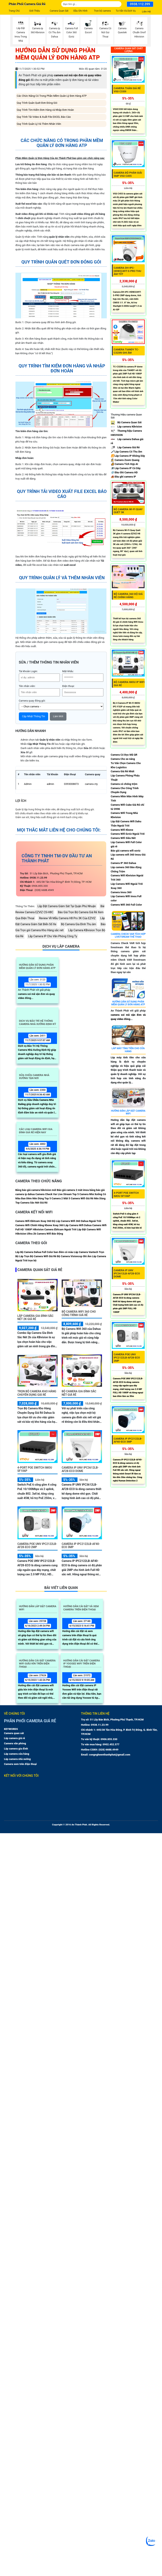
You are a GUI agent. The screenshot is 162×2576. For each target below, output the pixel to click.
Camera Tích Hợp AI (124, 464)
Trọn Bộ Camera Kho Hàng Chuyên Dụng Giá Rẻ (36, 1393)
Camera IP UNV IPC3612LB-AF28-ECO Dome (80, 1469)
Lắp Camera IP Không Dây (128, 455)
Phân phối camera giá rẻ (27, 4)
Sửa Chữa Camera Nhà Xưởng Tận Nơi (34, 1077)
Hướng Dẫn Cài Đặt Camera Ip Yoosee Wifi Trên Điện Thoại (81, 1662)
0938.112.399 (140, 4)
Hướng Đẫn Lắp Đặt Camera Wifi (37, 1608)
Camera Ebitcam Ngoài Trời (60, 1229)
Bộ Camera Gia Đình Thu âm (78, 924)
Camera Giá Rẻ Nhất (122, 771)
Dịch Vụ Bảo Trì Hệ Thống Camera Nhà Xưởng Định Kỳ (37, 1022)
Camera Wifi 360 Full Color (126, 904)
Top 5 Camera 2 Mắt (56, 1198)
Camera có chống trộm (124, 783)
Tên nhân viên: (39, 691)
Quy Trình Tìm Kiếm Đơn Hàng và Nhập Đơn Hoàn (45, 109)
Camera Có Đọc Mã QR (124, 754)
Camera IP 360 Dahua (123, 863)
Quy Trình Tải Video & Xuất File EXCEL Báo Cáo (44, 116)
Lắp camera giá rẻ (14, 1738)
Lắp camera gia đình (16, 1748)
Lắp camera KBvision (126, 426)
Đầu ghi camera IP (123, 476)
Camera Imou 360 (121, 892)
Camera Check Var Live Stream (53, 1194)
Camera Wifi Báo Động (50, 1233)
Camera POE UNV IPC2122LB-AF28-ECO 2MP (127, 1357)
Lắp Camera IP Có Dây (126, 468)
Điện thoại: (82, 691)
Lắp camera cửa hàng (16, 1753)
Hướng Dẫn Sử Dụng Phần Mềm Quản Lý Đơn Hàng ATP (37, 966)
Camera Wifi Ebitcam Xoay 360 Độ (35, 1221)
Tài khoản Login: (39, 676)
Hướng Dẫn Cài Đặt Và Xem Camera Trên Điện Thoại (81, 1608)
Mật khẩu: (82, 676)
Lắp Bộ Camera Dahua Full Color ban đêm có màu (44, 1252)
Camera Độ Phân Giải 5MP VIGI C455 (128, 174)
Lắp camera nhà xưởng (17, 1759)
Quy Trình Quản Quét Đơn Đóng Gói (37, 102)
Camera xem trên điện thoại (20, 1764)
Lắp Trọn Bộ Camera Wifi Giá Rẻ (37, 1256)
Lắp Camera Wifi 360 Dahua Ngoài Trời (78, 1221)
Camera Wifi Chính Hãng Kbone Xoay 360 (39, 1225)
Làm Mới (58, 716)
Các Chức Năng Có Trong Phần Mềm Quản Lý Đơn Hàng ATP (52, 95)
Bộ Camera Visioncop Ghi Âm (74, 1256)
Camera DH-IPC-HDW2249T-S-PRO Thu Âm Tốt (127, 270)
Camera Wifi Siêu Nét (123, 838)
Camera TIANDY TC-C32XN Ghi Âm (126, 351)
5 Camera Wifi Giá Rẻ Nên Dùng (87, 1198)
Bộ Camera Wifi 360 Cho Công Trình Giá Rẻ (79, 1313)
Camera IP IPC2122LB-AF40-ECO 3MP (128, 1440)
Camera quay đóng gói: (61, 704)
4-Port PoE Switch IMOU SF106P (126, 1194)
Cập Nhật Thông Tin (33, 716)
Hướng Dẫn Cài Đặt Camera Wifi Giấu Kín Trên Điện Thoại (37, 1662)
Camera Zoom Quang (125, 460)
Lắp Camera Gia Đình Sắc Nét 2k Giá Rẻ (35, 1317)
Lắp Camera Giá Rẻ (125, 447)
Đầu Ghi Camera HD (124, 472)
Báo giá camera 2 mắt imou (73, 1189)
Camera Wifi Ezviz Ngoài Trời (128, 833)
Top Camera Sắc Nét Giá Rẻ (31, 1202)
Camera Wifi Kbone (122, 829)
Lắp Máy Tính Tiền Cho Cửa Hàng (128, 1050)
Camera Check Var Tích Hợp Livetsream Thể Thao (128, 935)
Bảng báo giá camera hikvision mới (35, 1189)
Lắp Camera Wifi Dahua (78, 1225)
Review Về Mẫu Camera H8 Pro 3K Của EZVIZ (67, 918)
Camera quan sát (14, 1733)
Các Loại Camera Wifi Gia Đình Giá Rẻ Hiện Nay (36, 1131)
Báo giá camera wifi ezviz (126, 850)
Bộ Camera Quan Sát (126, 422)
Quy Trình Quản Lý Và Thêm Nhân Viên (39, 123)
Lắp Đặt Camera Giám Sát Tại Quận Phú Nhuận (67, 906)
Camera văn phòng (15, 1743)
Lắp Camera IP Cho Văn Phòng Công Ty (52, 936)
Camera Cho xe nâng (123, 758)
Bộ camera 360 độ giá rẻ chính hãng (128, 595)
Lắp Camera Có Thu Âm (126, 451)
